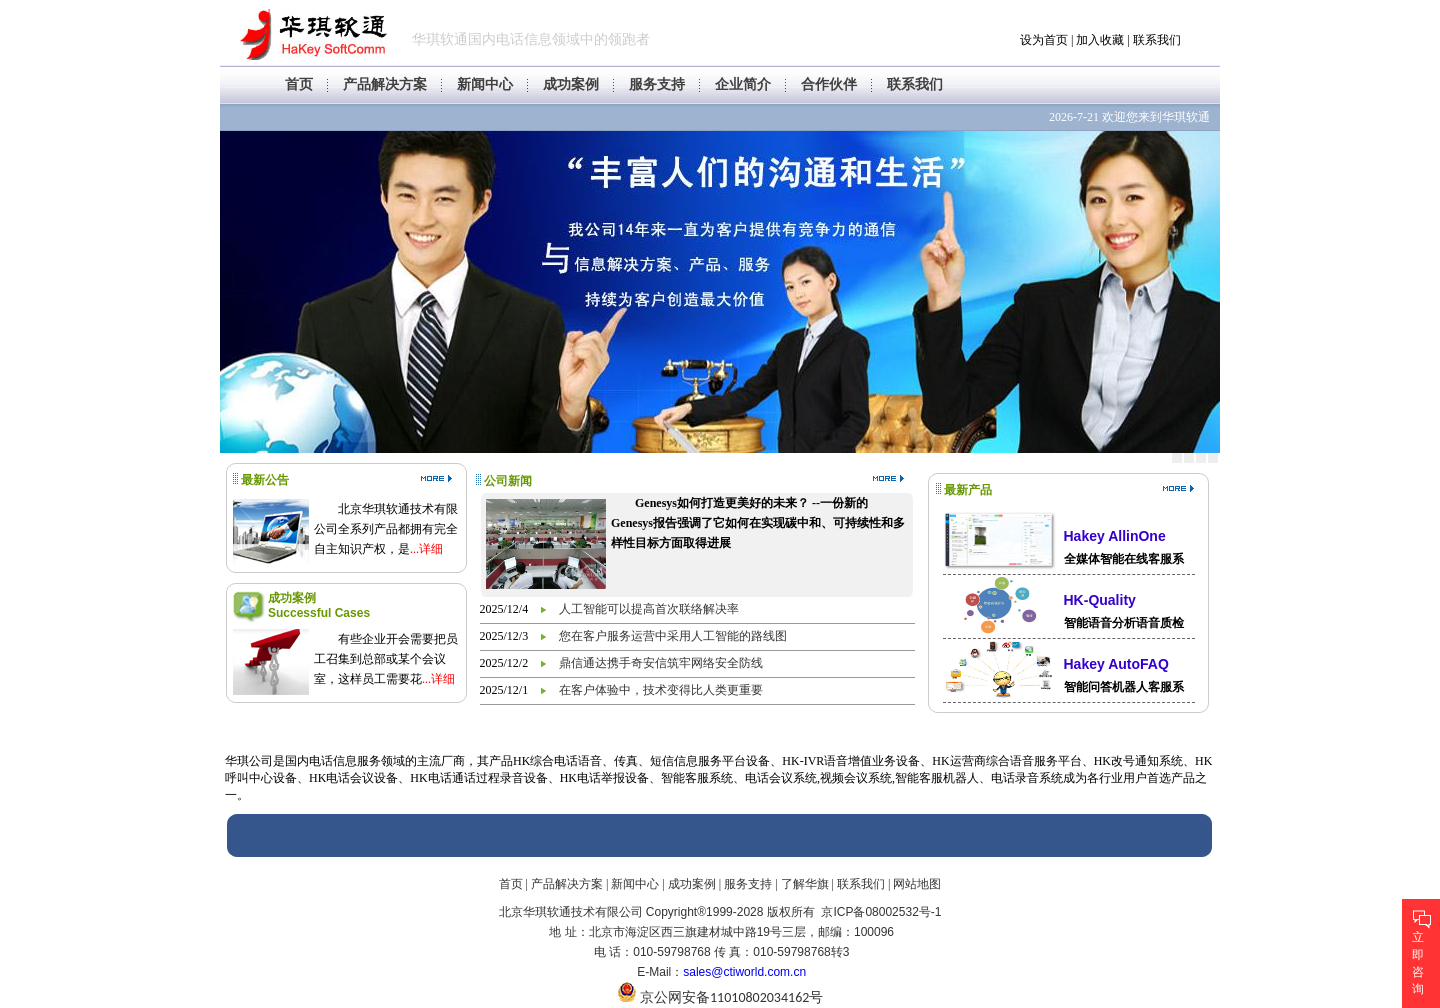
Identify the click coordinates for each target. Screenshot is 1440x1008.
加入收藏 (1100, 40)
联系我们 (1157, 40)
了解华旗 (805, 884)
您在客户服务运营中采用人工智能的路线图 (673, 636)
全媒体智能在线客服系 (1124, 559)
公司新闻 (508, 481)
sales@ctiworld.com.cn (744, 972)
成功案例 (571, 84)
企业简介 (743, 84)
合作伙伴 (829, 84)
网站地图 (917, 884)
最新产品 (968, 490)
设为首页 (1044, 40)
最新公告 (265, 480)
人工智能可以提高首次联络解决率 (649, 609)
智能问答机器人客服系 (1124, 687)
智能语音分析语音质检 (1124, 623)
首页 (299, 84)
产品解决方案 (385, 84)
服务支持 (657, 84)
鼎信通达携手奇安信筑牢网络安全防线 (661, 663)
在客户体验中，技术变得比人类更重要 (661, 690)
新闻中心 (485, 84)
